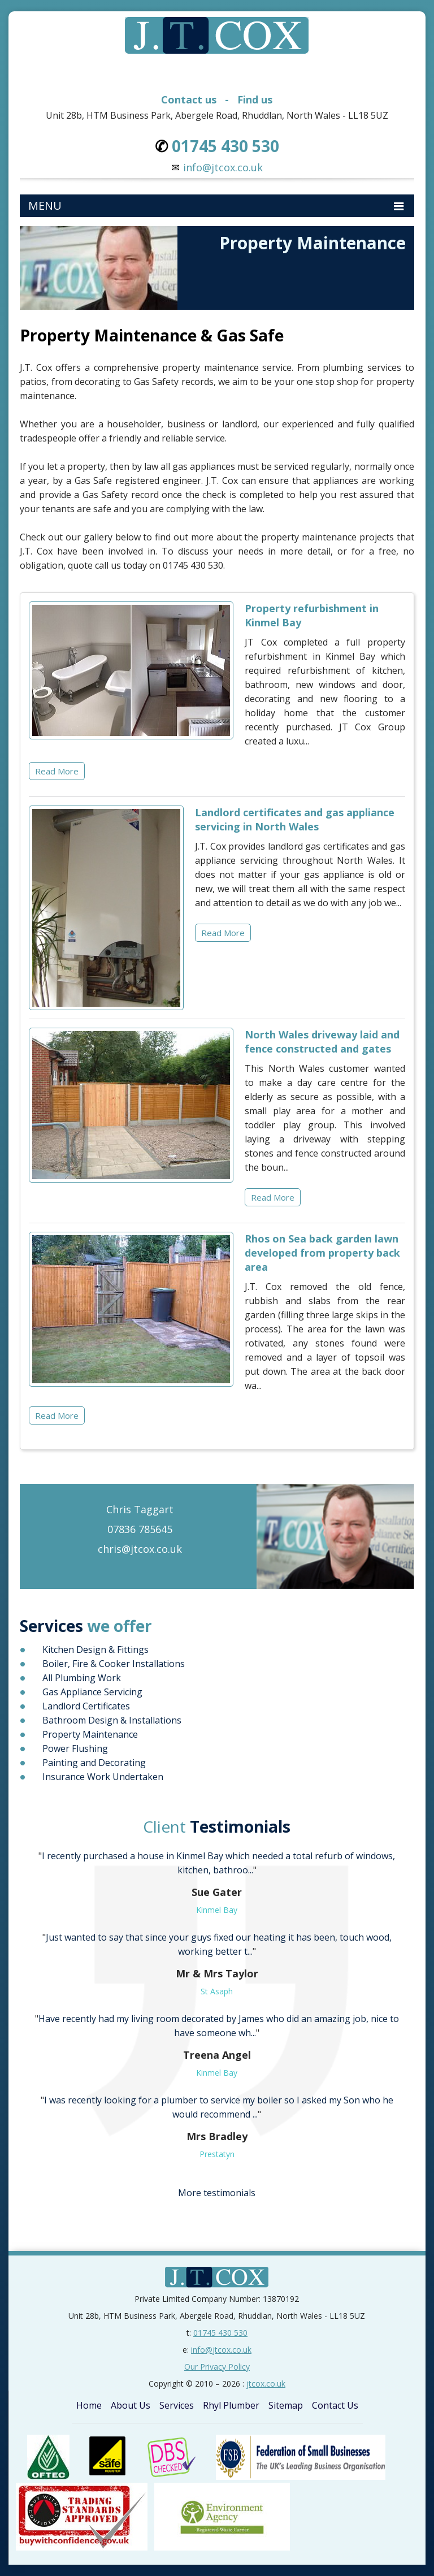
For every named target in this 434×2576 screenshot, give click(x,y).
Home (89, 2405)
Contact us (188, 99)
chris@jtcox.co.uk (140, 1549)
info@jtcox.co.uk (223, 167)
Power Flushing (75, 1748)
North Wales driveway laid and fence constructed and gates (322, 1041)
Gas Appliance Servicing (92, 1692)
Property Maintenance (90, 1734)
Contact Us (335, 2405)
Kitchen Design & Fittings (95, 1649)
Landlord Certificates (86, 1706)
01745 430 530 (220, 2332)
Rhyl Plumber (231, 2405)
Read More (57, 771)
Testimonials (216, 1826)
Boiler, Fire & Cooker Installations (113, 1663)
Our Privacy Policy (217, 2366)
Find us (254, 99)
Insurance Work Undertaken (102, 1776)
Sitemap (285, 2405)
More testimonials (216, 2193)
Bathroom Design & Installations (111, 1720)
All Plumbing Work (81, 1678)
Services (176, 2405)
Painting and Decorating (94, 1762)
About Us (130, 2405)
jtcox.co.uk (265, 2383)
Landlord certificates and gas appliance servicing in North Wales (294, 819)
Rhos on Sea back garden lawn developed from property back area (322, 1253)
